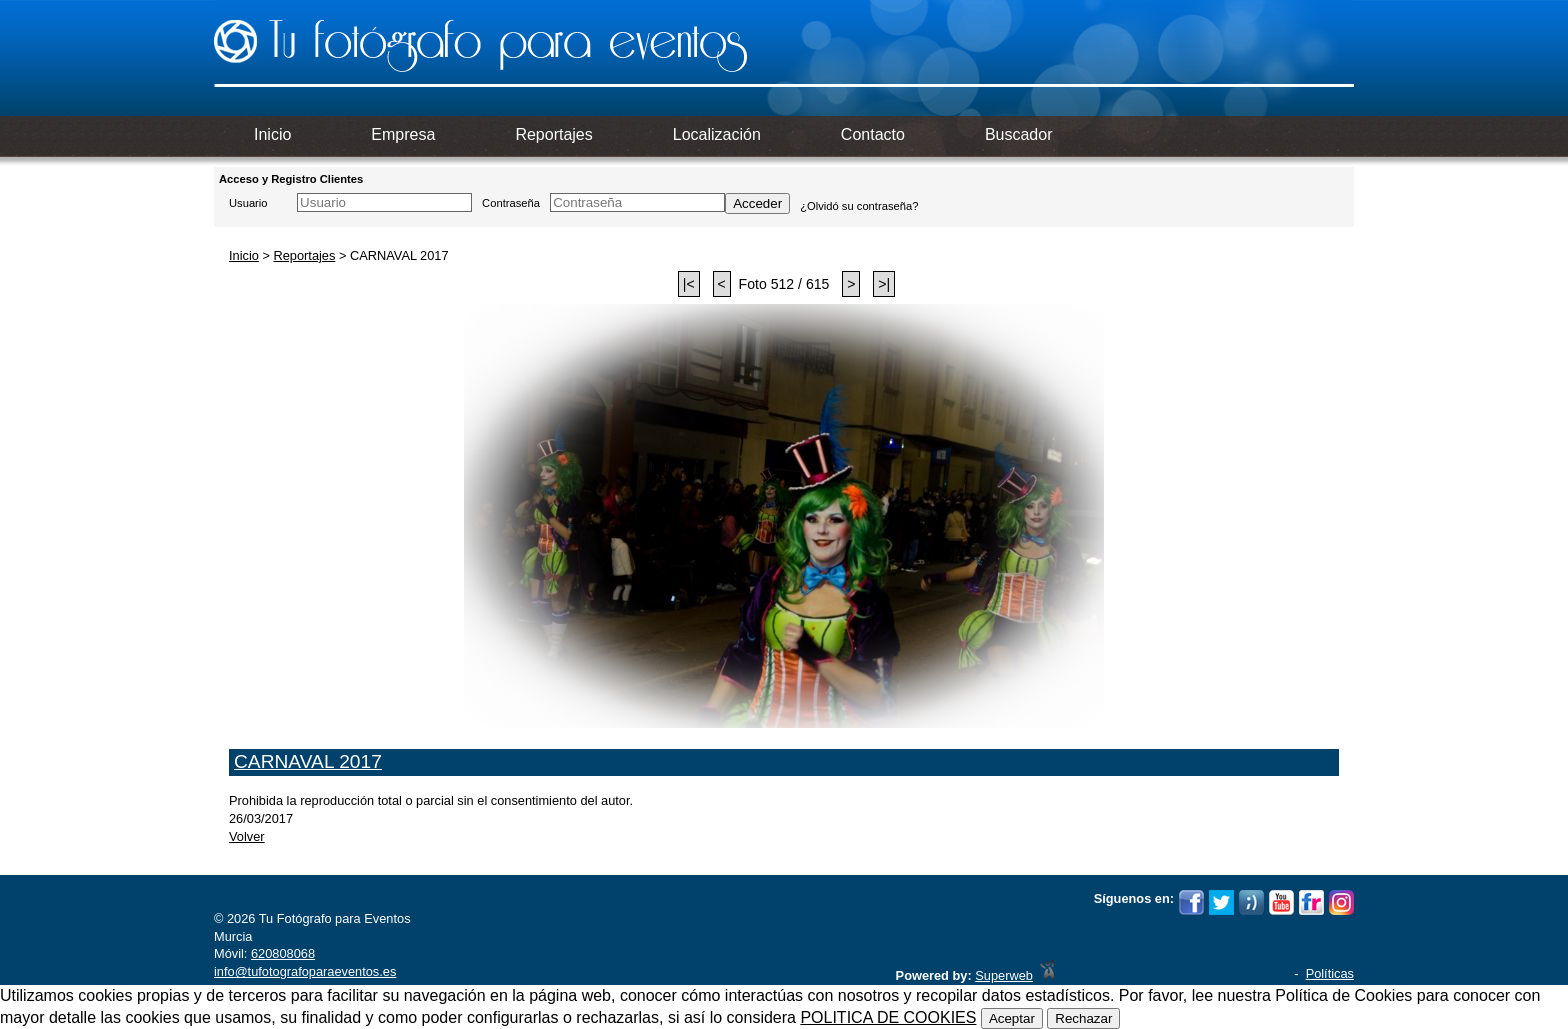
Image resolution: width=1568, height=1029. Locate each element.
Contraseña (511, 203)
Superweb (1004, 975)
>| (884, 284)
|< (689, 284)
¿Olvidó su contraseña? (859, 206)
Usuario (248, 203)
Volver (247, 836)
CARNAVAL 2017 (308, 761)
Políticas (1330, 973)
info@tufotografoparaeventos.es (305, 971)
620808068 (283, 953)
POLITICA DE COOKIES (888, 1017)
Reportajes (304, 255)
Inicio (244, 255)
